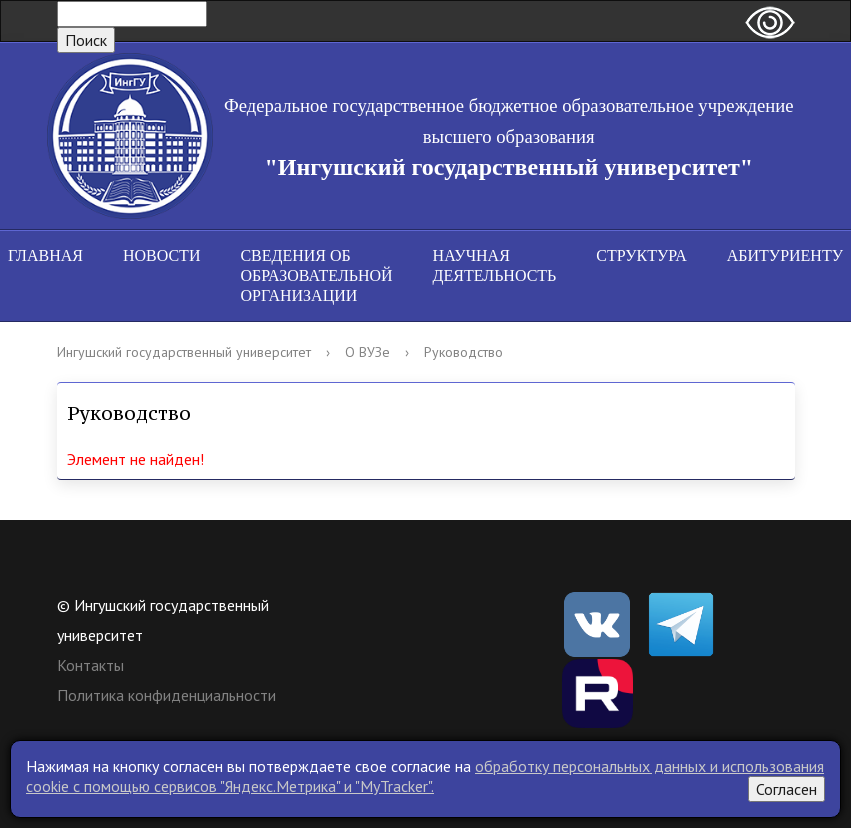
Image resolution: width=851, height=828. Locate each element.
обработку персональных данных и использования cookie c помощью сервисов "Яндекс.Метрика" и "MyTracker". (425, 776)
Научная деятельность (495, 265)
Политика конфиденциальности (166, 695)
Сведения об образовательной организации (316, 275)
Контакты (90, 665)
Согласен (786, 789)
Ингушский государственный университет (184, 352)
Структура (641, 255)
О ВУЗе (367, 352)
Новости (162, 255)
